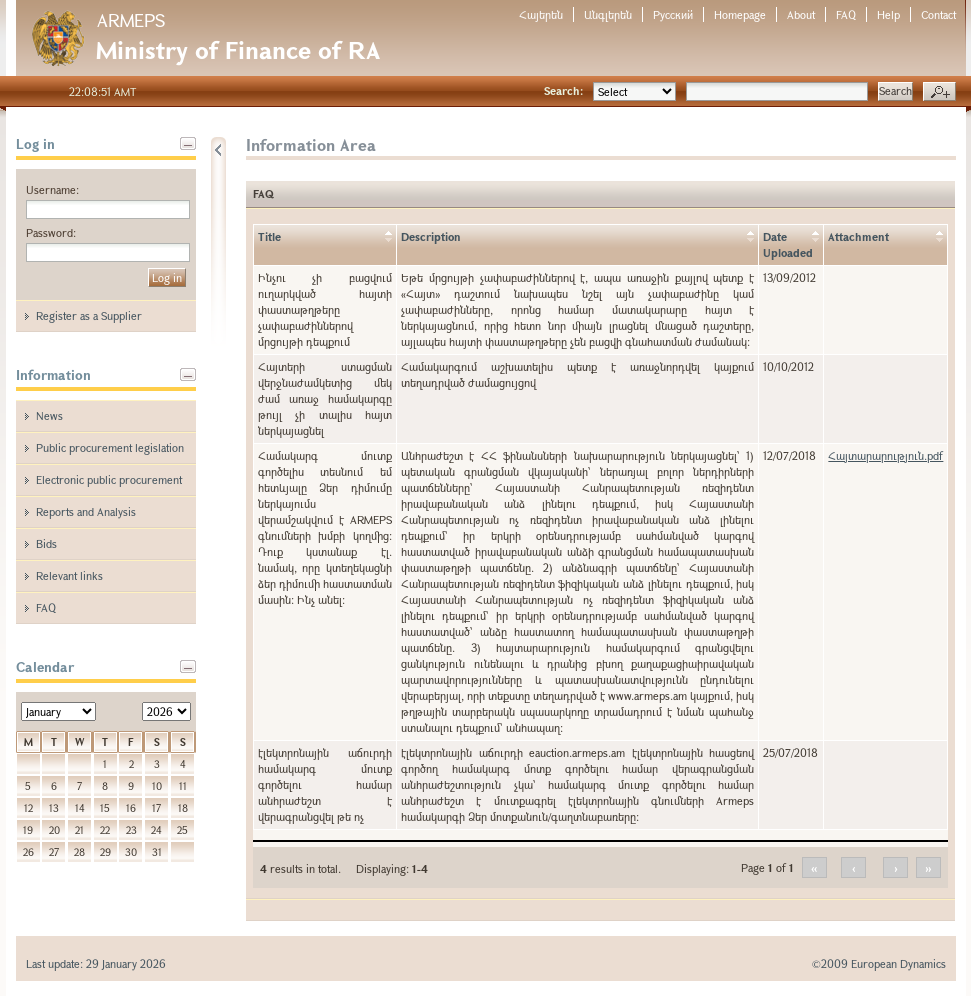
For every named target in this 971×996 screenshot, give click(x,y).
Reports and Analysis (86, 511)
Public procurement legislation (110, 447)
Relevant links (69, 575)
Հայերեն (541, 14)
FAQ (846, 14)
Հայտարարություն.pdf (885, 455)
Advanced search (939, 92)
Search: (563, 90)
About (801, 14)
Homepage (740, 14)
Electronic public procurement (109, 479)
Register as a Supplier (89, 315)
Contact (938, 14)
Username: (52, 189)
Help (888, 14)
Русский (673, 14)
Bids (46, 543)
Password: (51, 232)
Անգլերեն (608, 14)
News (49, 415)
